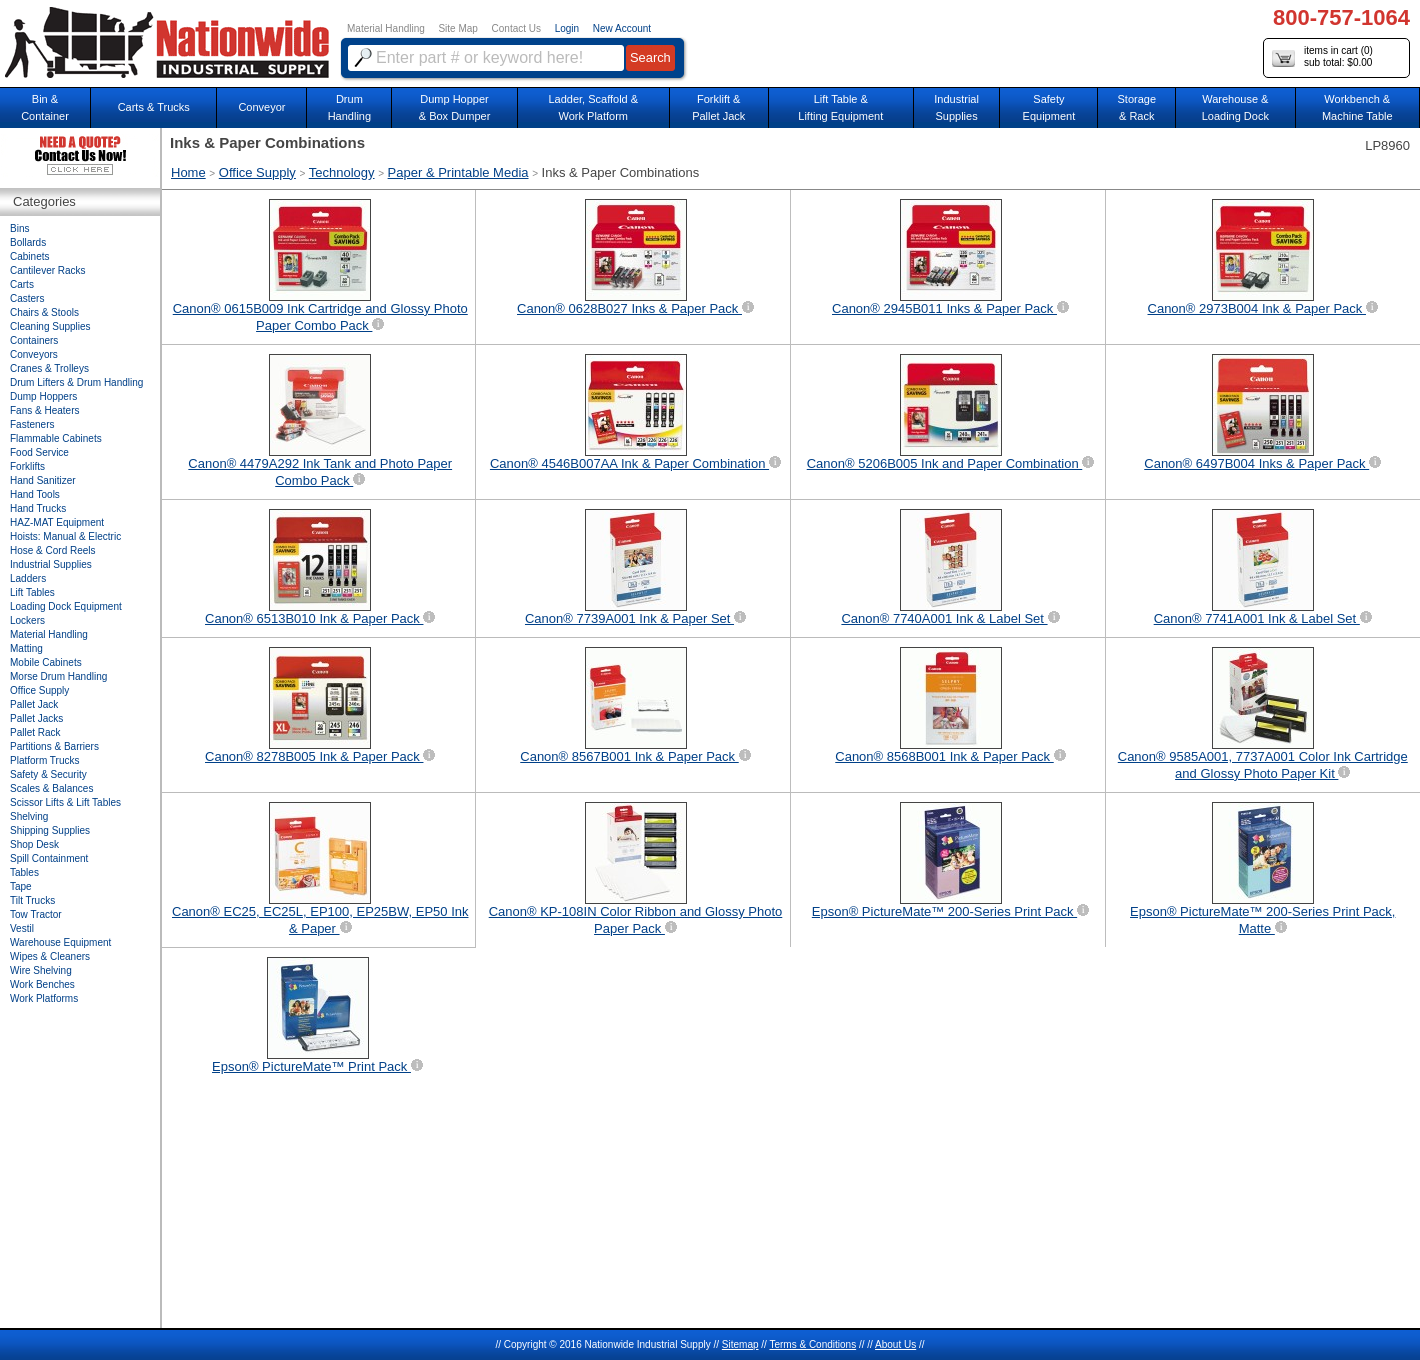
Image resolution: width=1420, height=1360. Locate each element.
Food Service (39, 452)
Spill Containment (49, 858)
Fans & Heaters (44, 410)
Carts (22, 284)
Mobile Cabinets (46, 662)
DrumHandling (349, 107)
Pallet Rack (35, 732)
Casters (27, 298)
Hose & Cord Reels (53, 550)
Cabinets (29, 256)
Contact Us (516, 28)
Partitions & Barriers (54, 746)
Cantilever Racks (48, 270)
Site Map (457, 28)
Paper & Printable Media (458, 172)
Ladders (28, 578)
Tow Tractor (36, 914)
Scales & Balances (51, 788)
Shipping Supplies (50, 830)
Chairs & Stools (44, 312)
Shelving (29, 816)
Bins (19, 228)
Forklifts (27, 466)
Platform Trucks (44, 760)
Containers (34, 340)
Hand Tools (35, 494)
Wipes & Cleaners (50, 956)
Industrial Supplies (51, 564)
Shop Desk (34, 844)
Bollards (28, 242)
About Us (895, 1344)
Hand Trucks (38, 508)
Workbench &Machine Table (1357, 107)
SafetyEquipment (1049, 107)
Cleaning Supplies (50, 326)
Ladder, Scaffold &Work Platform (593, 107)
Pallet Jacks (36, 718)
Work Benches (42, 984)
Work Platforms (44, 998)
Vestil (22, 928)
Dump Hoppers (43, 396)
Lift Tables (32, 592)
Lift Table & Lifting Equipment (840, 107)
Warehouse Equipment (60, 942)
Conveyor (261, 107)
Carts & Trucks (154, 107)
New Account (622, 28)
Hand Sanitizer (43, 480)
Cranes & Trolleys (49, 368)
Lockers (27, 620)
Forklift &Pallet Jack (718, 107)
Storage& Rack (1137, 107)
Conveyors (34, 354)
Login (567, 28)
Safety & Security (48, 774)
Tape (21, 886)
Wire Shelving (41, 970)
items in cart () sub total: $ (1322, 57)
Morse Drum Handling (58, 676)
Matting (26, 648)
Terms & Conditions (812, 1344)
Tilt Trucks (32, 900)
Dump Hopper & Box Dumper (455, 107)
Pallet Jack (34, 704)
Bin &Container (45, 107)
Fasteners (32, 424)
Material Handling (386, 28)
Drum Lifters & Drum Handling (76, 382)
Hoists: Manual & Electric (65, 536)
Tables (24, 872)
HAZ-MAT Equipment (57, 522)
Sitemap (740, 1344)
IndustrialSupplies (956, 107)
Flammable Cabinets (56, 438)
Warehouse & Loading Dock (1235, 107)
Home (188, 172)
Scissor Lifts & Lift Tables (65, 802)
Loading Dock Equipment (66, 606)
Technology (342, 172)
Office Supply (257, 172)
